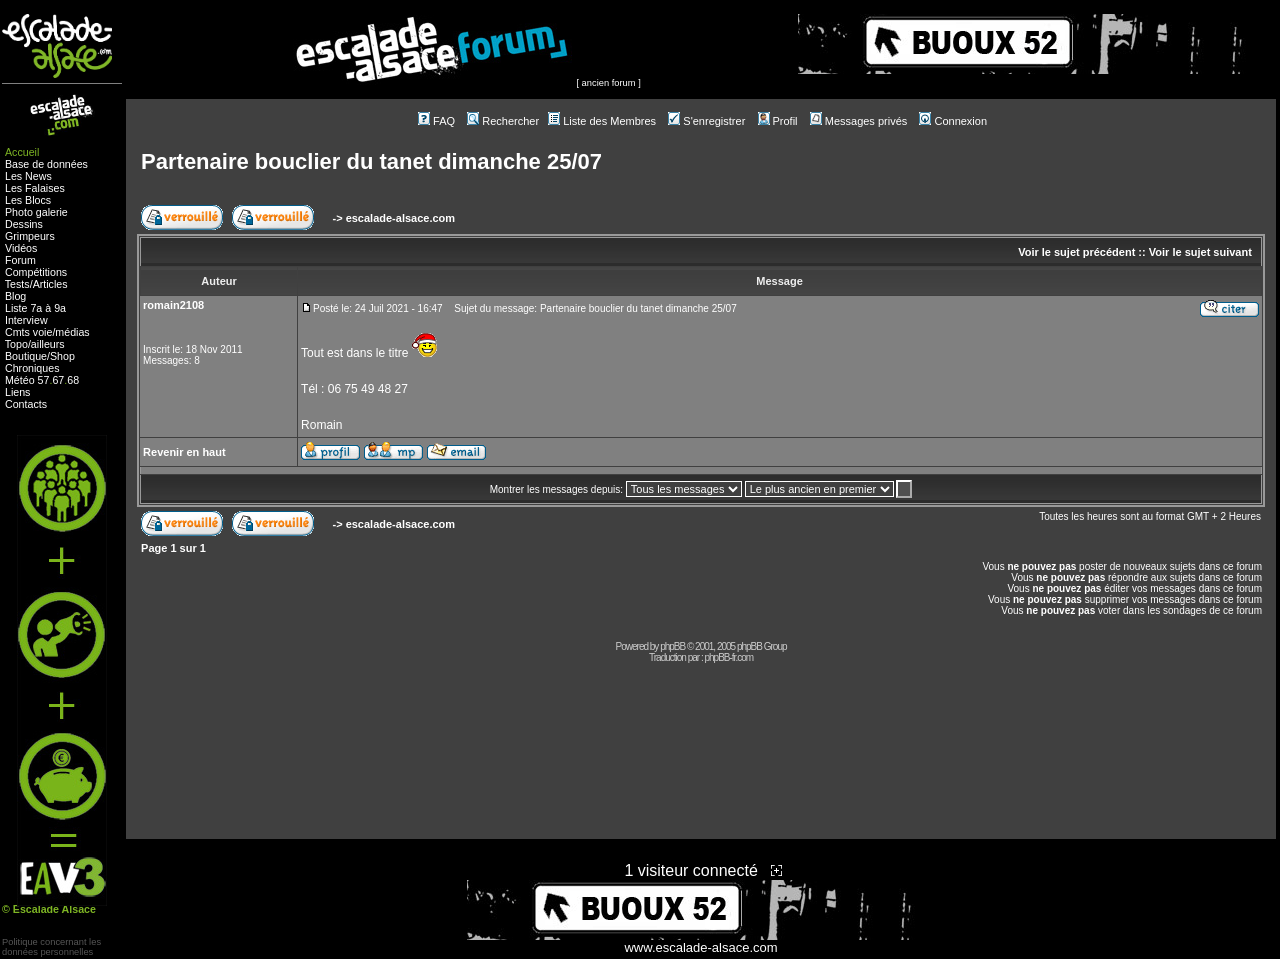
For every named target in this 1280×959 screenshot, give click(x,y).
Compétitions (36, 272)
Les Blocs (28, 200)
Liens (17, 392)
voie (43, 332)
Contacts (26, 404)
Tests (17, 284)
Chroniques (32, 368)
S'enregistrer (706, 121)
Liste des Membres (602, 121)
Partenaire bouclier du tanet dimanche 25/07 (371, 161)
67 (58, 380)
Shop (62, 356)
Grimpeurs (30, 236)
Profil (778, 121)
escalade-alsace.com (400, 218)
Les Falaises (35, 188)
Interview (26, 320)
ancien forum (609, 83)
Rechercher (503, 121)
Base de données (46, 164)
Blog (15, 296)
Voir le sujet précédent (1076, 252)
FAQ (436, 121)
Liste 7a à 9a (35, 308)
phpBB (672, 646)
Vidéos (21, 248)
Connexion (953, 121)
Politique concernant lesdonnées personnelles (51, 947)
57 (44, 380)
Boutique (26, 356)
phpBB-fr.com (728, 657)
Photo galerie (36, 212)
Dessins (24, 224)
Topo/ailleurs (35, 344)
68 (73, 380)
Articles (50, 284)
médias (72, 332)
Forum (20, 260)
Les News (28, 176)
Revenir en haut (184, 452)
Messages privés (859, 121)
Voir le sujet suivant (1200, 252)
